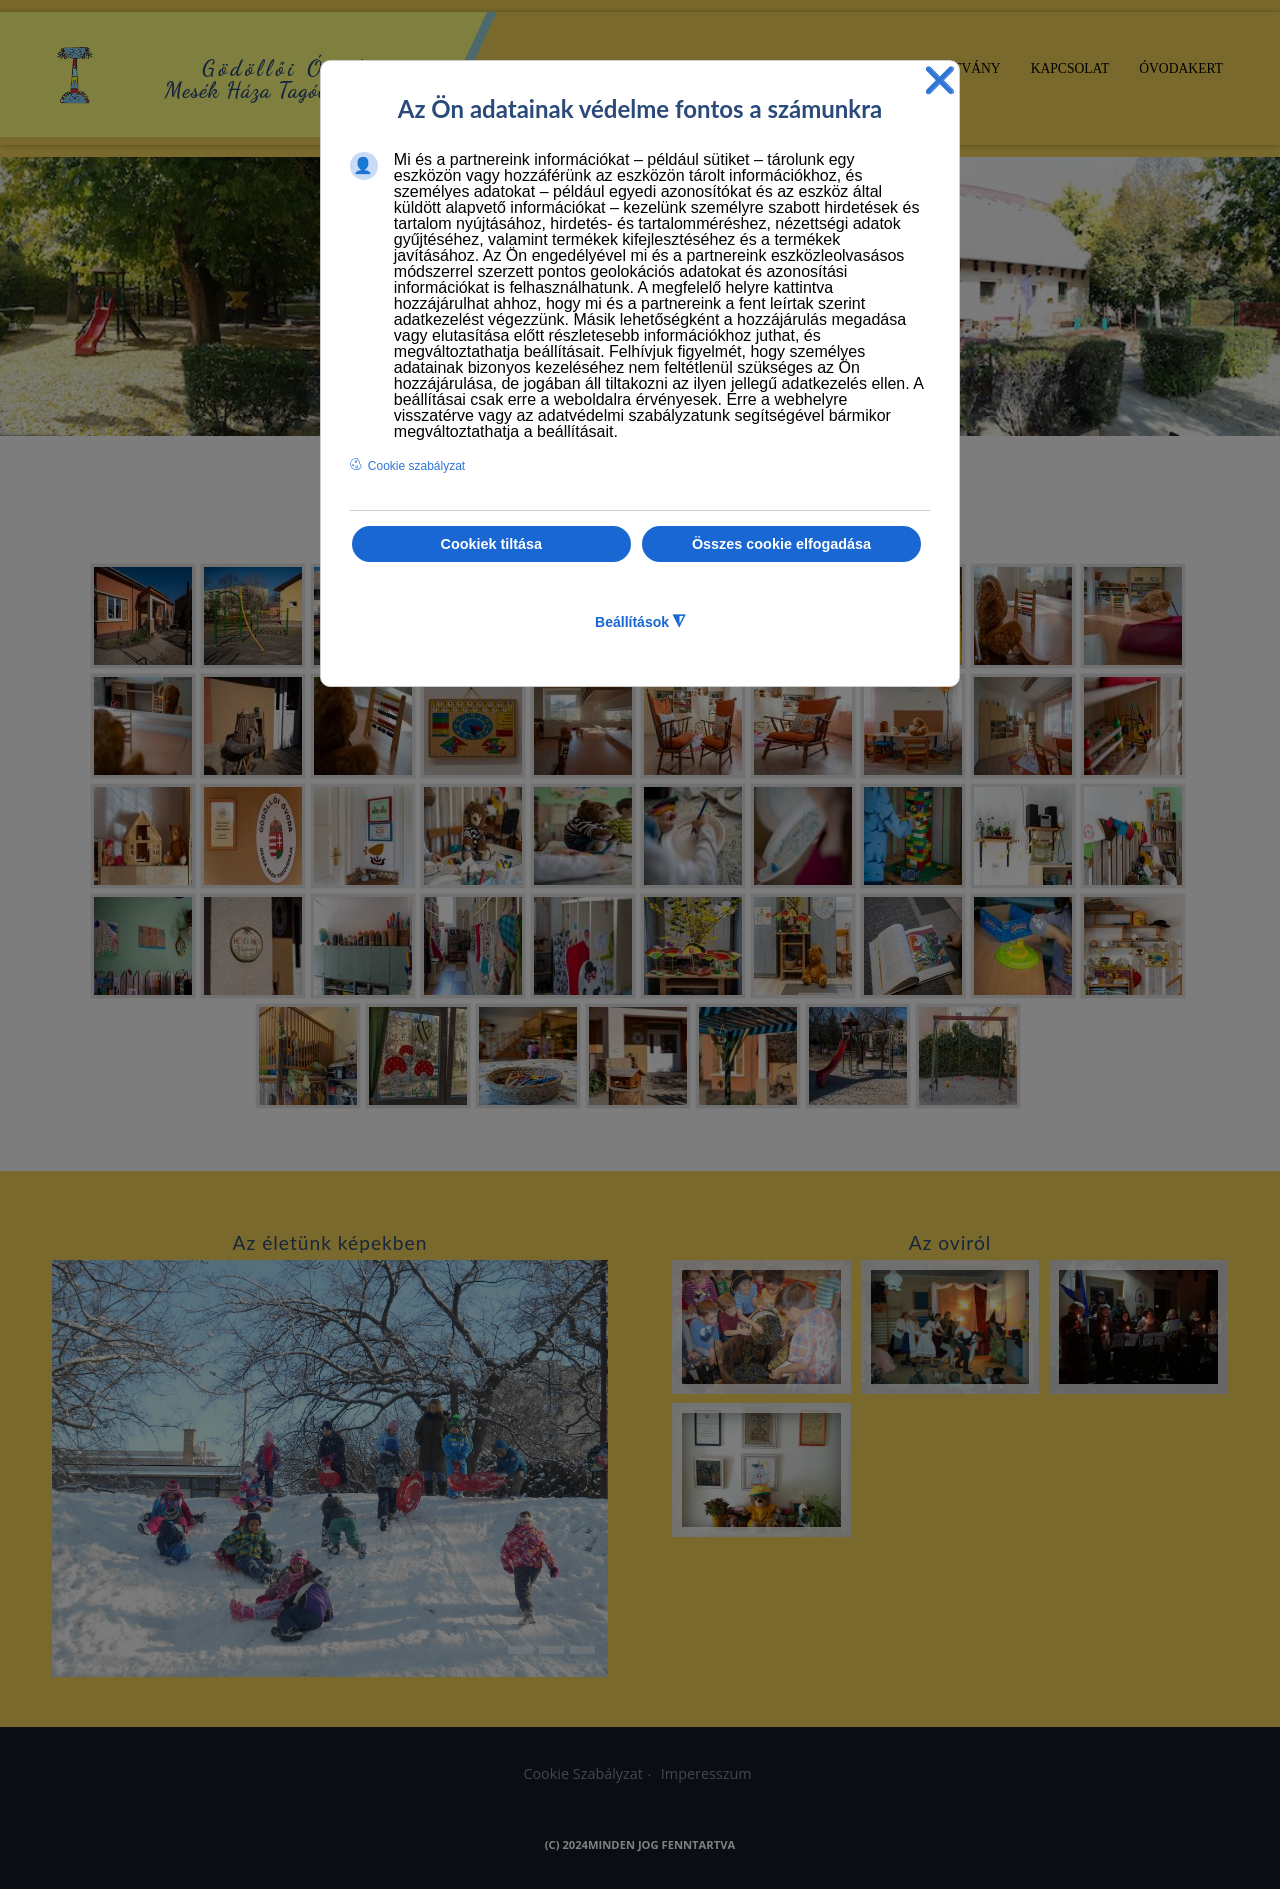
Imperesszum (706, 1773)
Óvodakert (1181, 68)
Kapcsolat (1070, 68)
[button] (1263, 409)
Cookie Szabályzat (583, 1773)
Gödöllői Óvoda (290, 68)
